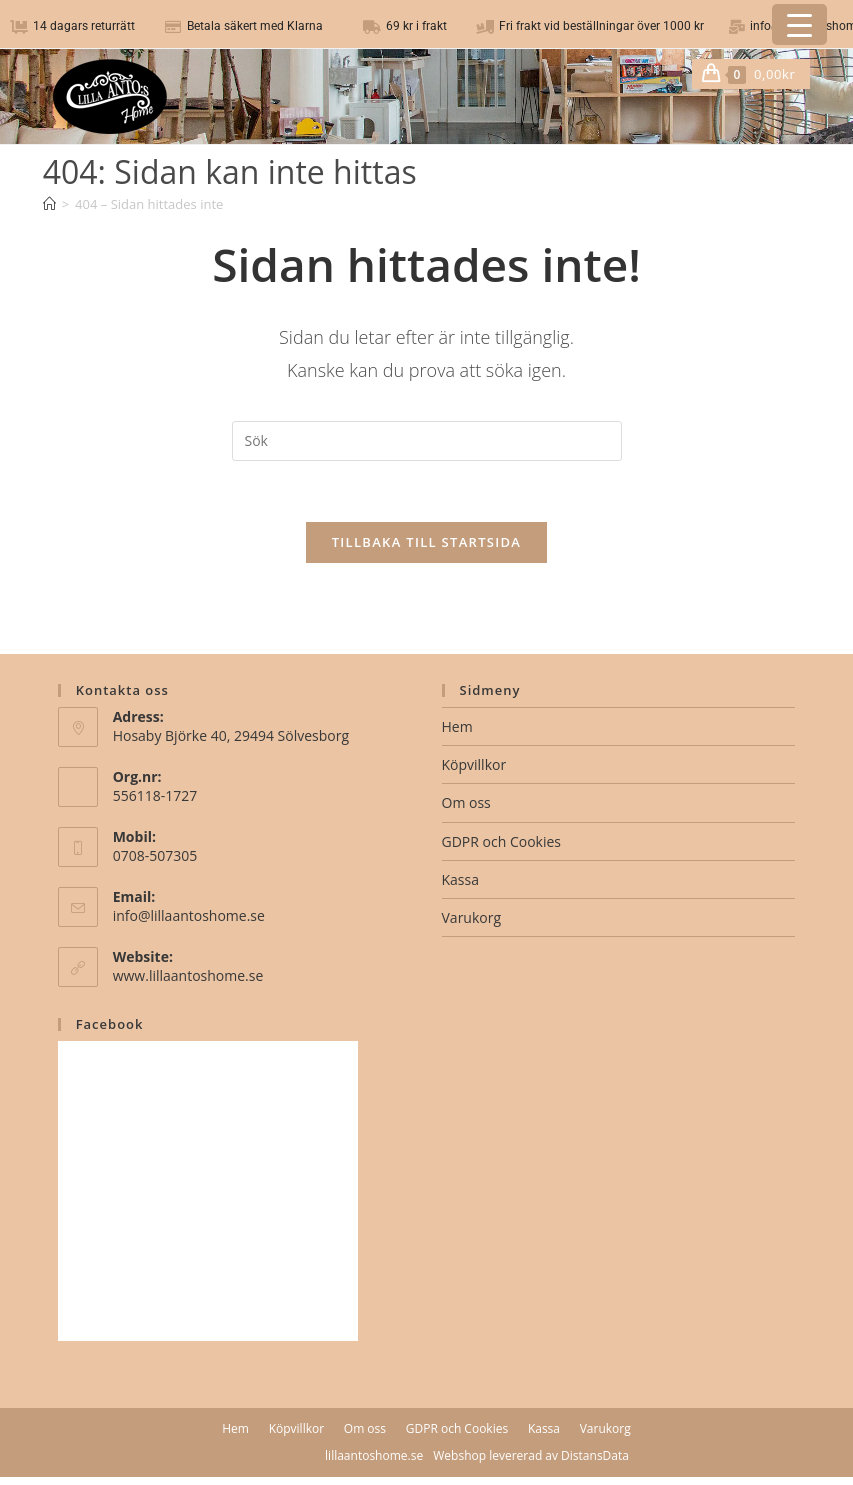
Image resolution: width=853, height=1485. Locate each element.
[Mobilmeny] (802, 74)
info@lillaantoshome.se (189, 915)
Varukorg (472, 917)
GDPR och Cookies (501, 841)
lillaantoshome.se (374, 1455)
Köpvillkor (474, 764)
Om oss (466, 802)
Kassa (460, 879)
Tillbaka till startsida (427, 542)
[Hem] (49, 204)
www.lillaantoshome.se (188, 975)
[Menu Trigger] (799, 24)
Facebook (110, 1024)
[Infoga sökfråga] (427, 441)
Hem (457, 726)
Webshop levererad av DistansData (531, 1455)
